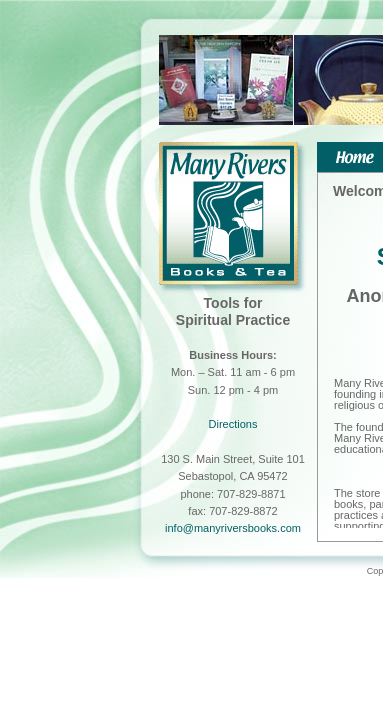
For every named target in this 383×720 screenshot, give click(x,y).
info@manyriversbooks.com (233, 528)
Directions (233, 424)
